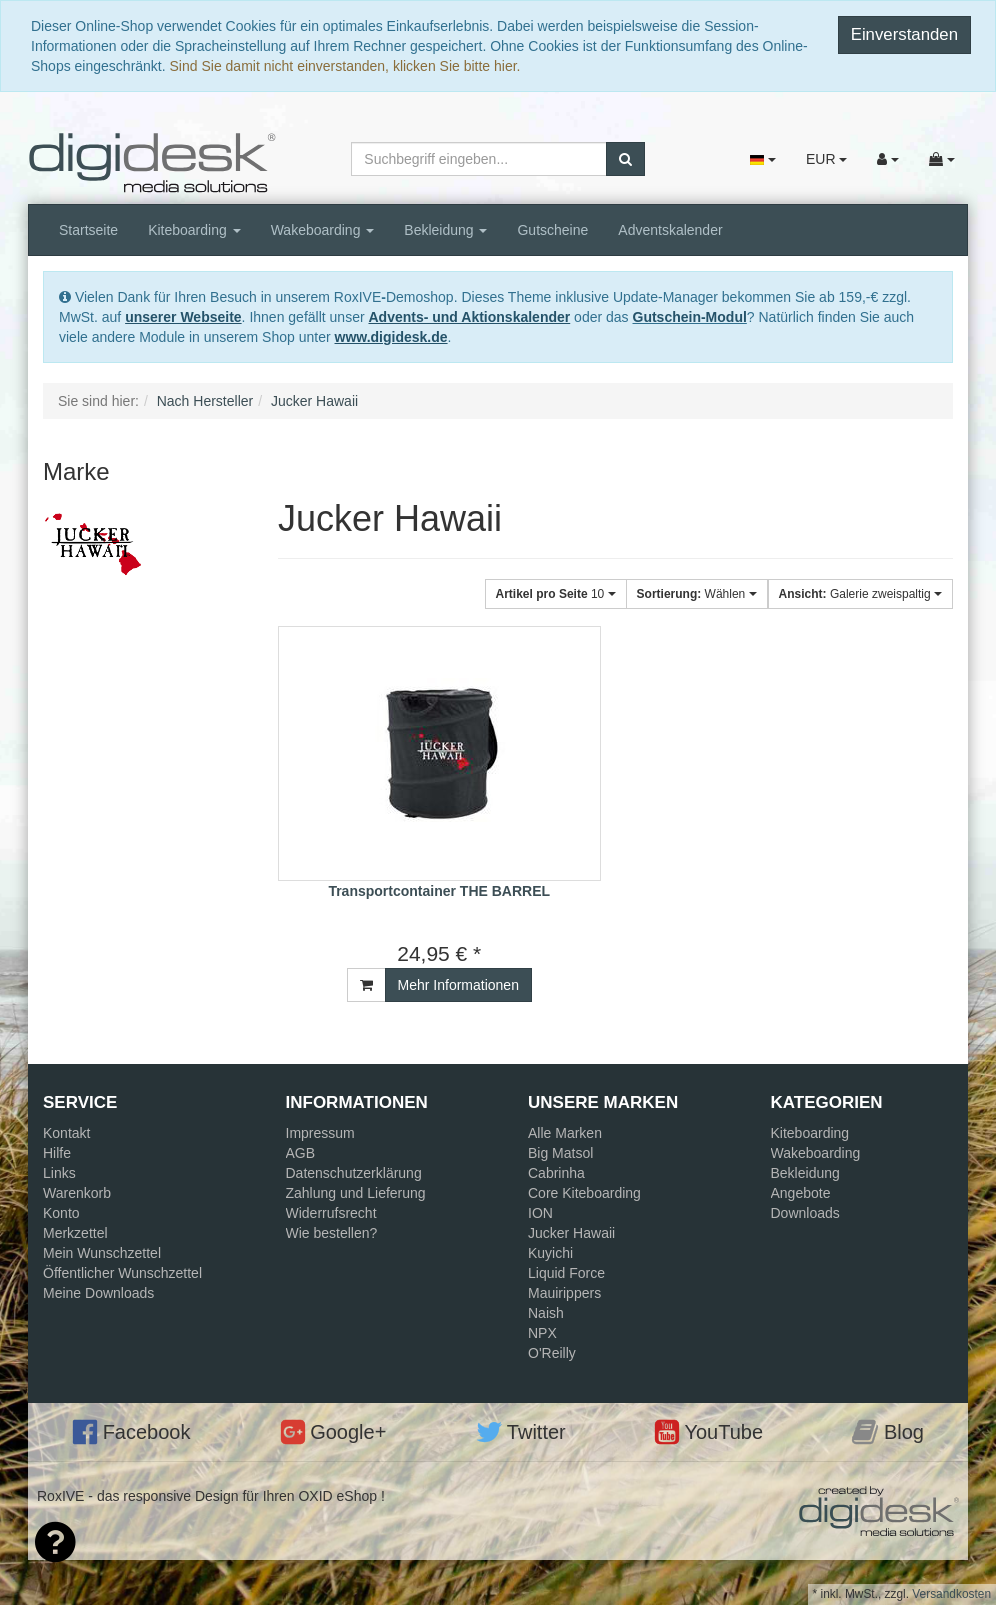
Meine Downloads (98, 1293)
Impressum (320, 1133)
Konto (61, 1213)
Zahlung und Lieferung (356, 1193)
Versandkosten (951, 1594)
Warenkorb (77, 1193)
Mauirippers (564, 1293)
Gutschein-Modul (690, 317)
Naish (546, 1313)
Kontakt (66, 1133)
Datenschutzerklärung (354, 1173)
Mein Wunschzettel (102, 1253)
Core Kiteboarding (584, 1193)
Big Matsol (560, 1153)
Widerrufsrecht (331, 1213)
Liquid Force (566, 1273)
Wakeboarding (323, 230)
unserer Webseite (183, 317)
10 (556, 594)
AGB (301, 1153)
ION (540, 1213)
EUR (826, 159)
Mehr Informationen (458, 985)
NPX (542, 1333)
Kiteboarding (194, 230)
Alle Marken (565, 1133)
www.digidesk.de (391, 337)
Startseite (88, 230)
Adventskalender (670, 230)
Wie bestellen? (332, 1233)
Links (59, 1173)
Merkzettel (75, 1233)
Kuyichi (550, 1253)
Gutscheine (552, 230)
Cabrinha (556, 1173)
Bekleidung (445, 230)
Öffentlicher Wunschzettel (122, 1273)
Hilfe (57, 1153)
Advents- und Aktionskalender (469, 317)
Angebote (801, 1193)
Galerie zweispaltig (860, 594)
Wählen (697, 594)
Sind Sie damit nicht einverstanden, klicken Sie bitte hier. (345, 66)
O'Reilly (552, 1353)
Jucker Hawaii (571, 1233)
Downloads (805, 1213)
